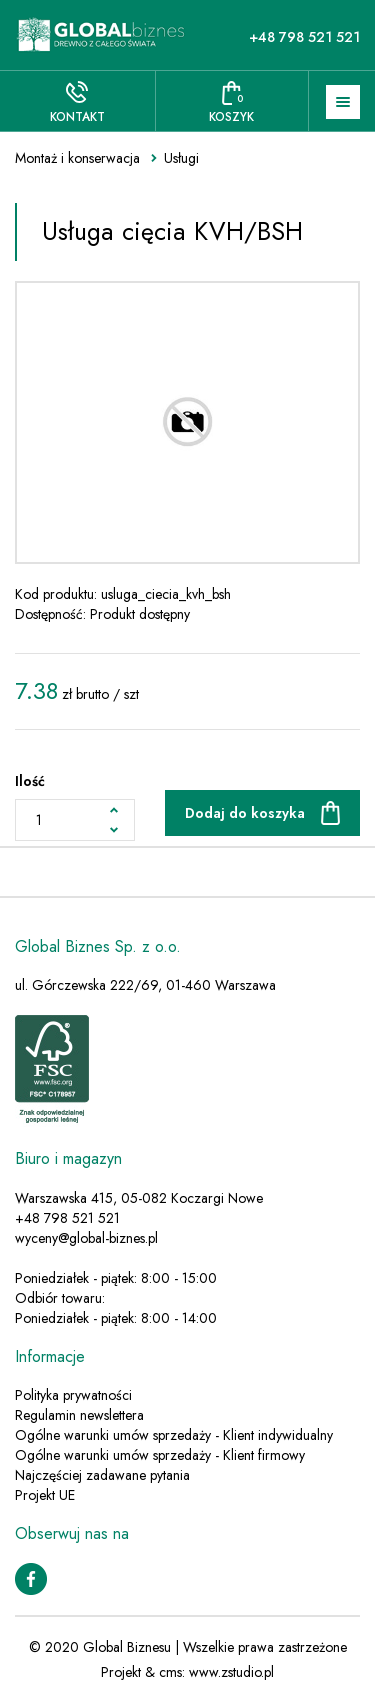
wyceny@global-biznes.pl (86, 1238)
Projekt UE (45, 1495)
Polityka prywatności (73, 1395)
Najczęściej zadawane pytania (102, 1475)
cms (170, 1672)
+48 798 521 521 (304, 37)
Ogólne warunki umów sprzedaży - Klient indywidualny (174, 1435)
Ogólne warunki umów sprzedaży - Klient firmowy (160, 1455)
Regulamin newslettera (79, 1415)
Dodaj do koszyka (245, 813)
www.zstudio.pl (231, 1672)
